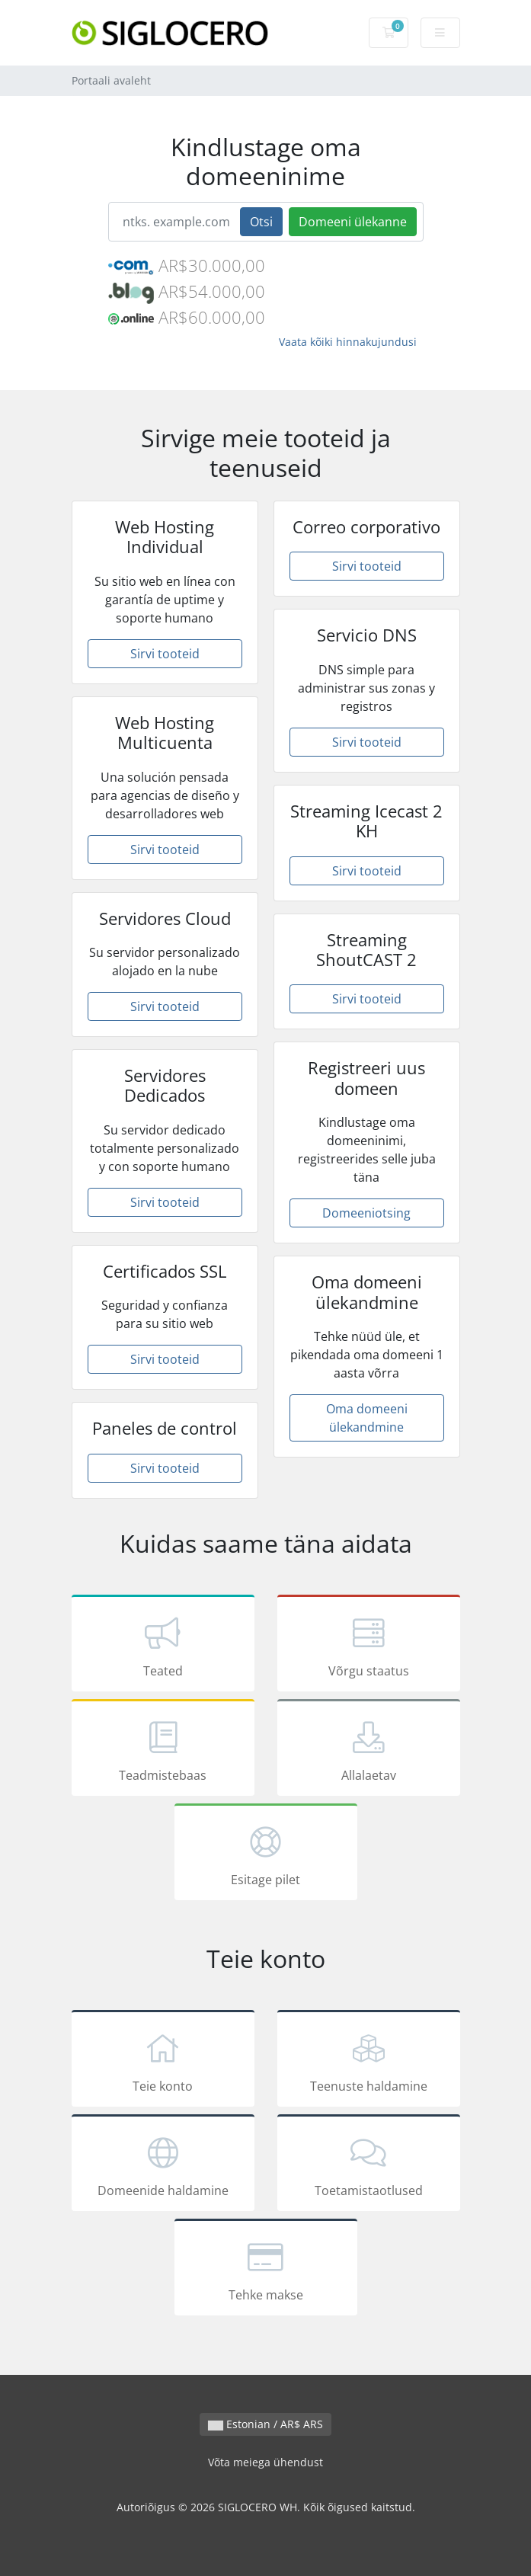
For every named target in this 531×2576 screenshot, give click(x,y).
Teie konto (163, 2060)
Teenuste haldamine (368, 2060)
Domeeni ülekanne (353, 221)
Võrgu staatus (368, 1645)
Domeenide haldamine (163, 2165)
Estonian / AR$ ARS (265, 2424)
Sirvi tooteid (165, 653)
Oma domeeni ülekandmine (367, 1417)
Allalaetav (368, 1750)
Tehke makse (265, 2269)
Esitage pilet (265, 1854)
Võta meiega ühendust (265, 2462)
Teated (163, 1645)
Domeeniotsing (366, 1213)
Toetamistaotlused (368, 2165)
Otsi (261, 221)
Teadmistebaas (163, 1750)
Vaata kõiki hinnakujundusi (348, 341)
